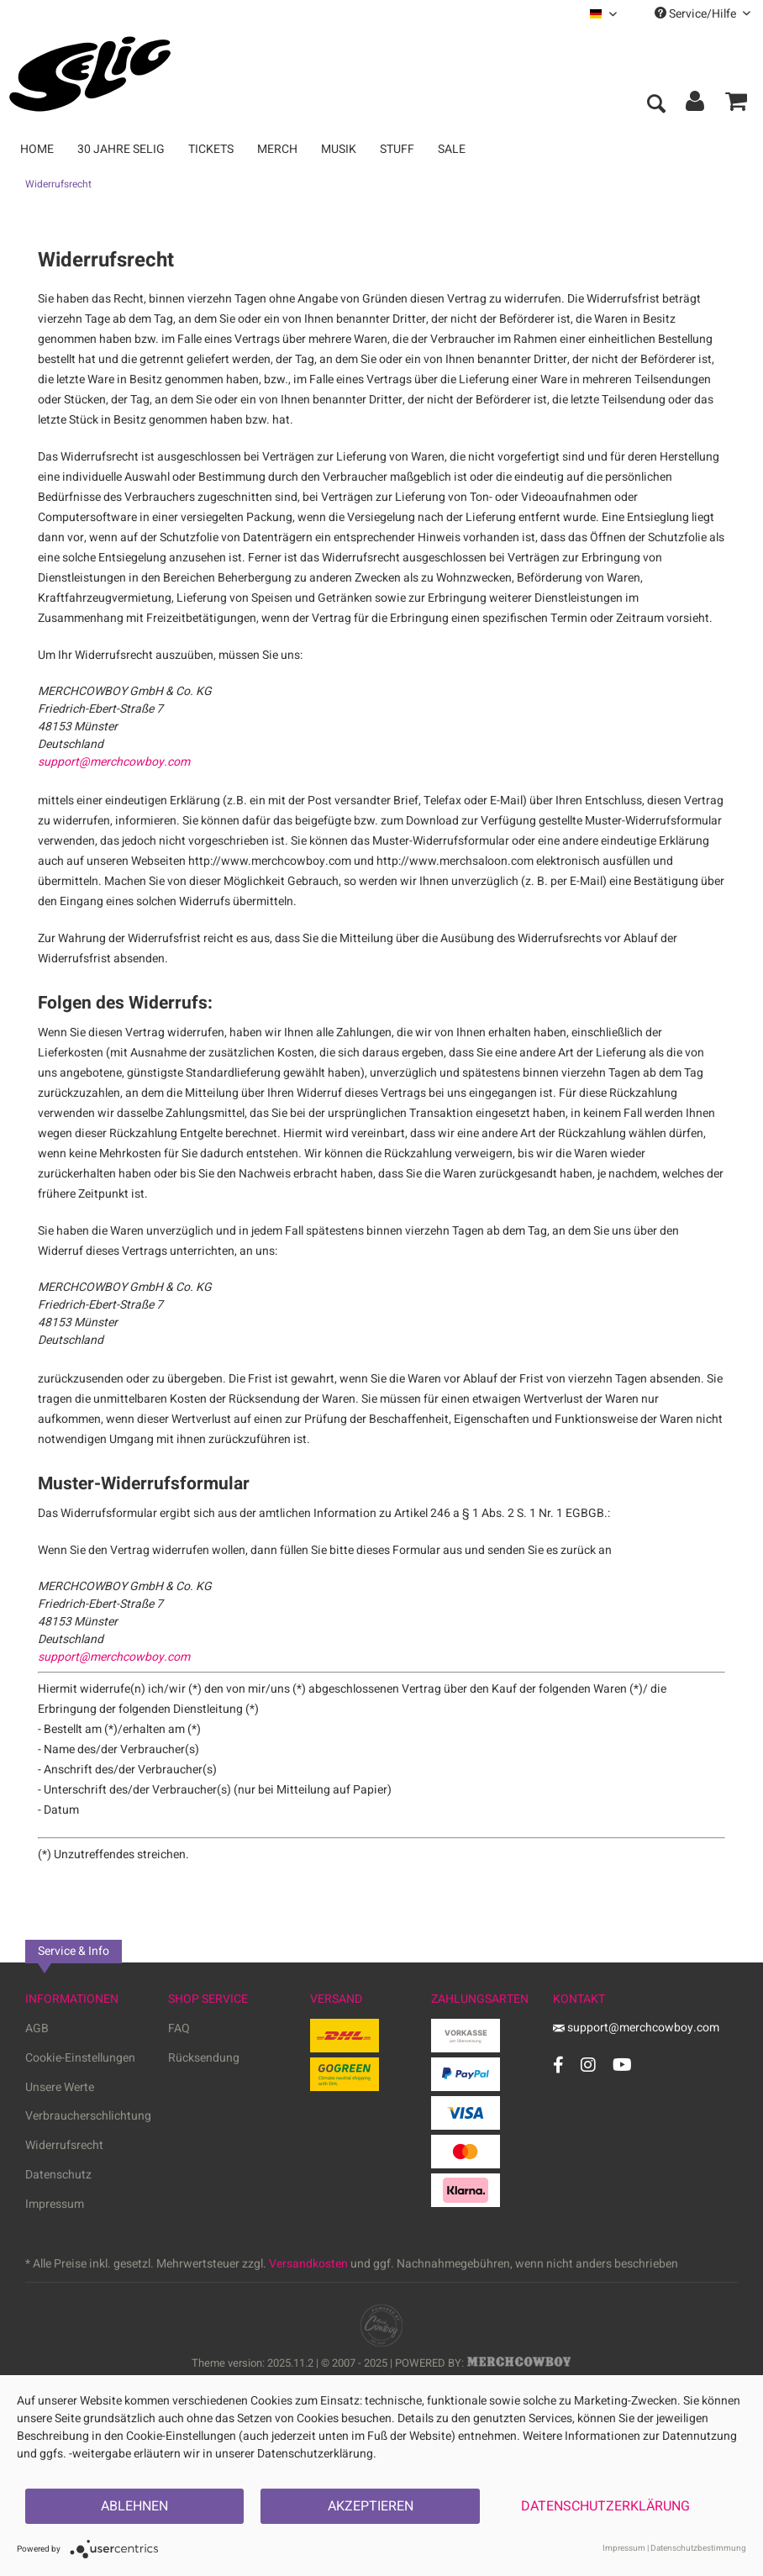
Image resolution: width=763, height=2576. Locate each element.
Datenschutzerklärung (605, 2506)
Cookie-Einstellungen (80, 2058)
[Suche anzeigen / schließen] (655, 105)
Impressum (54, 2204)
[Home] (37, 149)
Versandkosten (308, 2264)
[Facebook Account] (558, 2064)
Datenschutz (58, 2175)
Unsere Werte (59, 2087)
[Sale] (451, 149)
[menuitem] (603, 13)
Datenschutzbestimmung (698, 2548)
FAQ (179, 2028)
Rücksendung (203, 2058)
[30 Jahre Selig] (121, 149)
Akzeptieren (370, 2506)
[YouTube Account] (622, 2064)
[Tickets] (210, 149)
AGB (37, 2028)
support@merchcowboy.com (114, 762)
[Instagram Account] (588, 2064)
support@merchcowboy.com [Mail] (636, 2027)
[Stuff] (397, 149)
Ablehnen (134, 2506)
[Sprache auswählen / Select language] (603, 13)
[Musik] (338, 149)
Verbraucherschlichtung (88, 2116)
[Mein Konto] (696, 105)
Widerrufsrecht (64, 2145)
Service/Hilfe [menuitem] (702, 14)
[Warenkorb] (736, 105)
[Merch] (277, 149)
